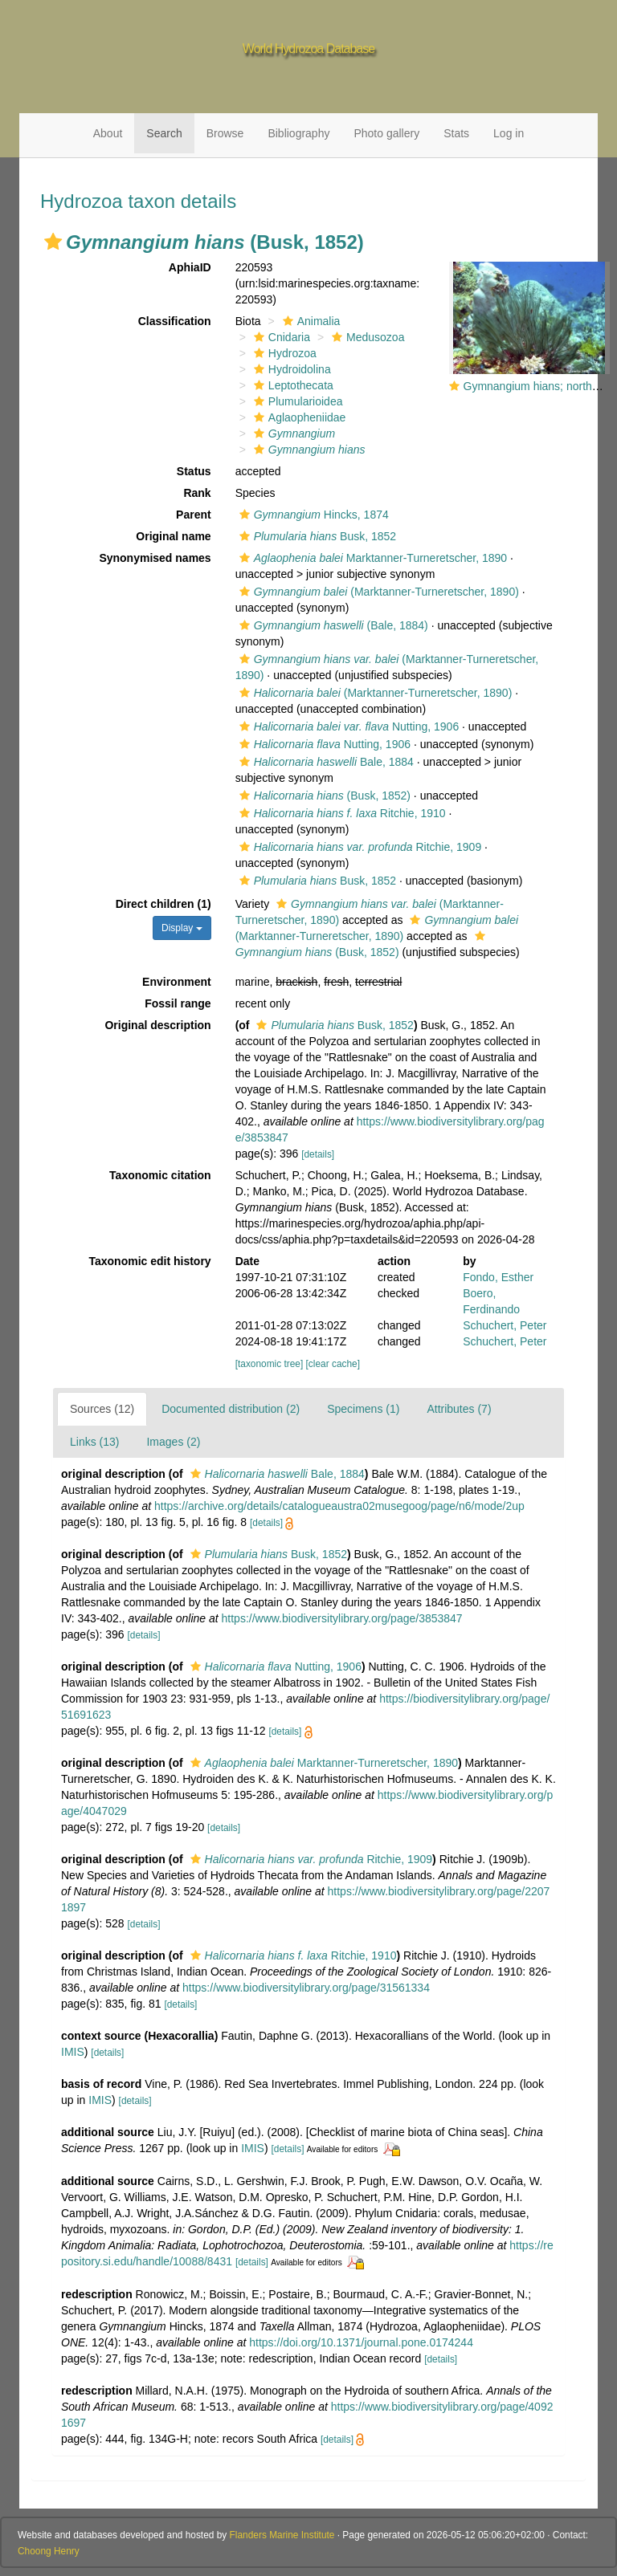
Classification (174, 321)
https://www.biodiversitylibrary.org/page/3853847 (342, 1618)
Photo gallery (386, 133)
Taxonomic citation (160, 1175)
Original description (157, 1025)
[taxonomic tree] (269, 1363)
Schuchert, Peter (504, 1325)
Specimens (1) (363, 1408)
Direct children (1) (163, 903)
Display (181, 928)
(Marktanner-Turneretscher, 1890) (377, 591)
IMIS (72, 2051)
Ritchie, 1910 (340, 813)
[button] (53, 241)
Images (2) (173, 1441)
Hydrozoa (283, 353)
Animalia (310, 321)
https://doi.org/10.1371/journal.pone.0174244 (361, 2342)
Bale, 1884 (324, 761)
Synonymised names (154, 557)
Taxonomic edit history (149, 1261)
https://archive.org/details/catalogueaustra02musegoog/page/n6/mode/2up (339, 1506)
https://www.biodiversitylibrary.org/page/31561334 (306, 1987)
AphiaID (190, 267)
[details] (317, 1154)
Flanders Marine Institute (282, 2535)
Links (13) (94, 1441)
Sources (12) (102, 1408)
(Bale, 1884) (331, 625)
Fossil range (177, 1003)
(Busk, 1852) (323, 795)
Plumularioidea (296, 401)
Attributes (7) (459, 1408)
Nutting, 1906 (347, 726)
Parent (193, 514)
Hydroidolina (290, 369)
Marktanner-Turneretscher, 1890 (371, 557)
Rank (196, 492)
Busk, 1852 (315, 536)
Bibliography (298, 133)
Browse (225, 133)
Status (194, 471)
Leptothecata (291, 385)
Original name (173, 536)
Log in (508, 133)
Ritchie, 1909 (358, 846)
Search (164, 133)
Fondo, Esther (498, 1277)
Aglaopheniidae (298, 417)
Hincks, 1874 (312, 514)
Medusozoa (366, 337)
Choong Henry (49, 2551)
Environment (176, 981)
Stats (456, 133)
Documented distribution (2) (230, 1408)
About (108, 133)
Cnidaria (280, 337)
